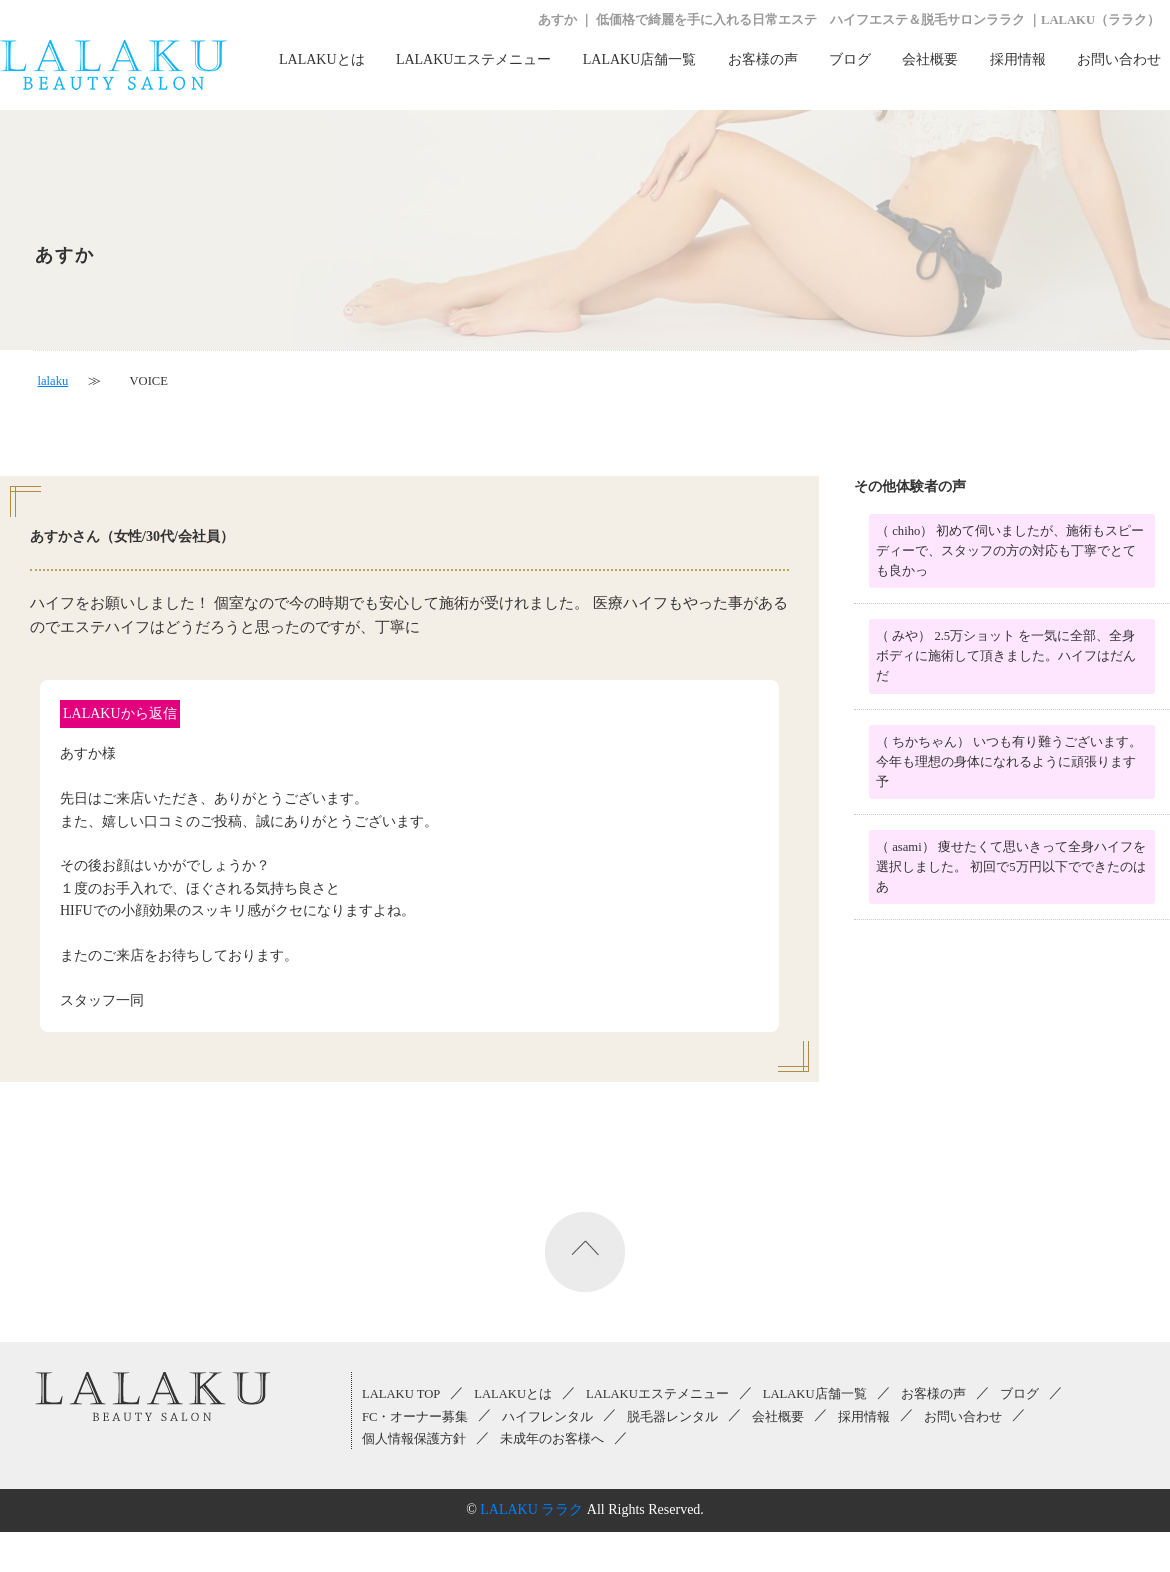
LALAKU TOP (401, 1394)
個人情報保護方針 (414, 1439)
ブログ (850, 59)
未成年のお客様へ (552, 1439)
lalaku (53, 381)
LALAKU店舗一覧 (640, 59)
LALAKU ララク (531, 1509)
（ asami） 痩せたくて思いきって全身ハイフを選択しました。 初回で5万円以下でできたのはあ (1011, 867)
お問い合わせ (1119, 59)
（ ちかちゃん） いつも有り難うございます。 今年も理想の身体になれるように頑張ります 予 (1009, 762)
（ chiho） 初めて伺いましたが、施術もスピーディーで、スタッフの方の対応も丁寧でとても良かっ (1010, 551)
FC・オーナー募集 (415, 1417)
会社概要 (930, 59)
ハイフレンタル (547, 1417)
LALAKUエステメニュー (474, 59)
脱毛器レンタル (672, 1417)
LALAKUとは (322, 59)
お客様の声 (763, 59)
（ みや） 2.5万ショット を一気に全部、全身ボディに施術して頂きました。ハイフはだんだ (1006, 656)
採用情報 (1018, 59)
